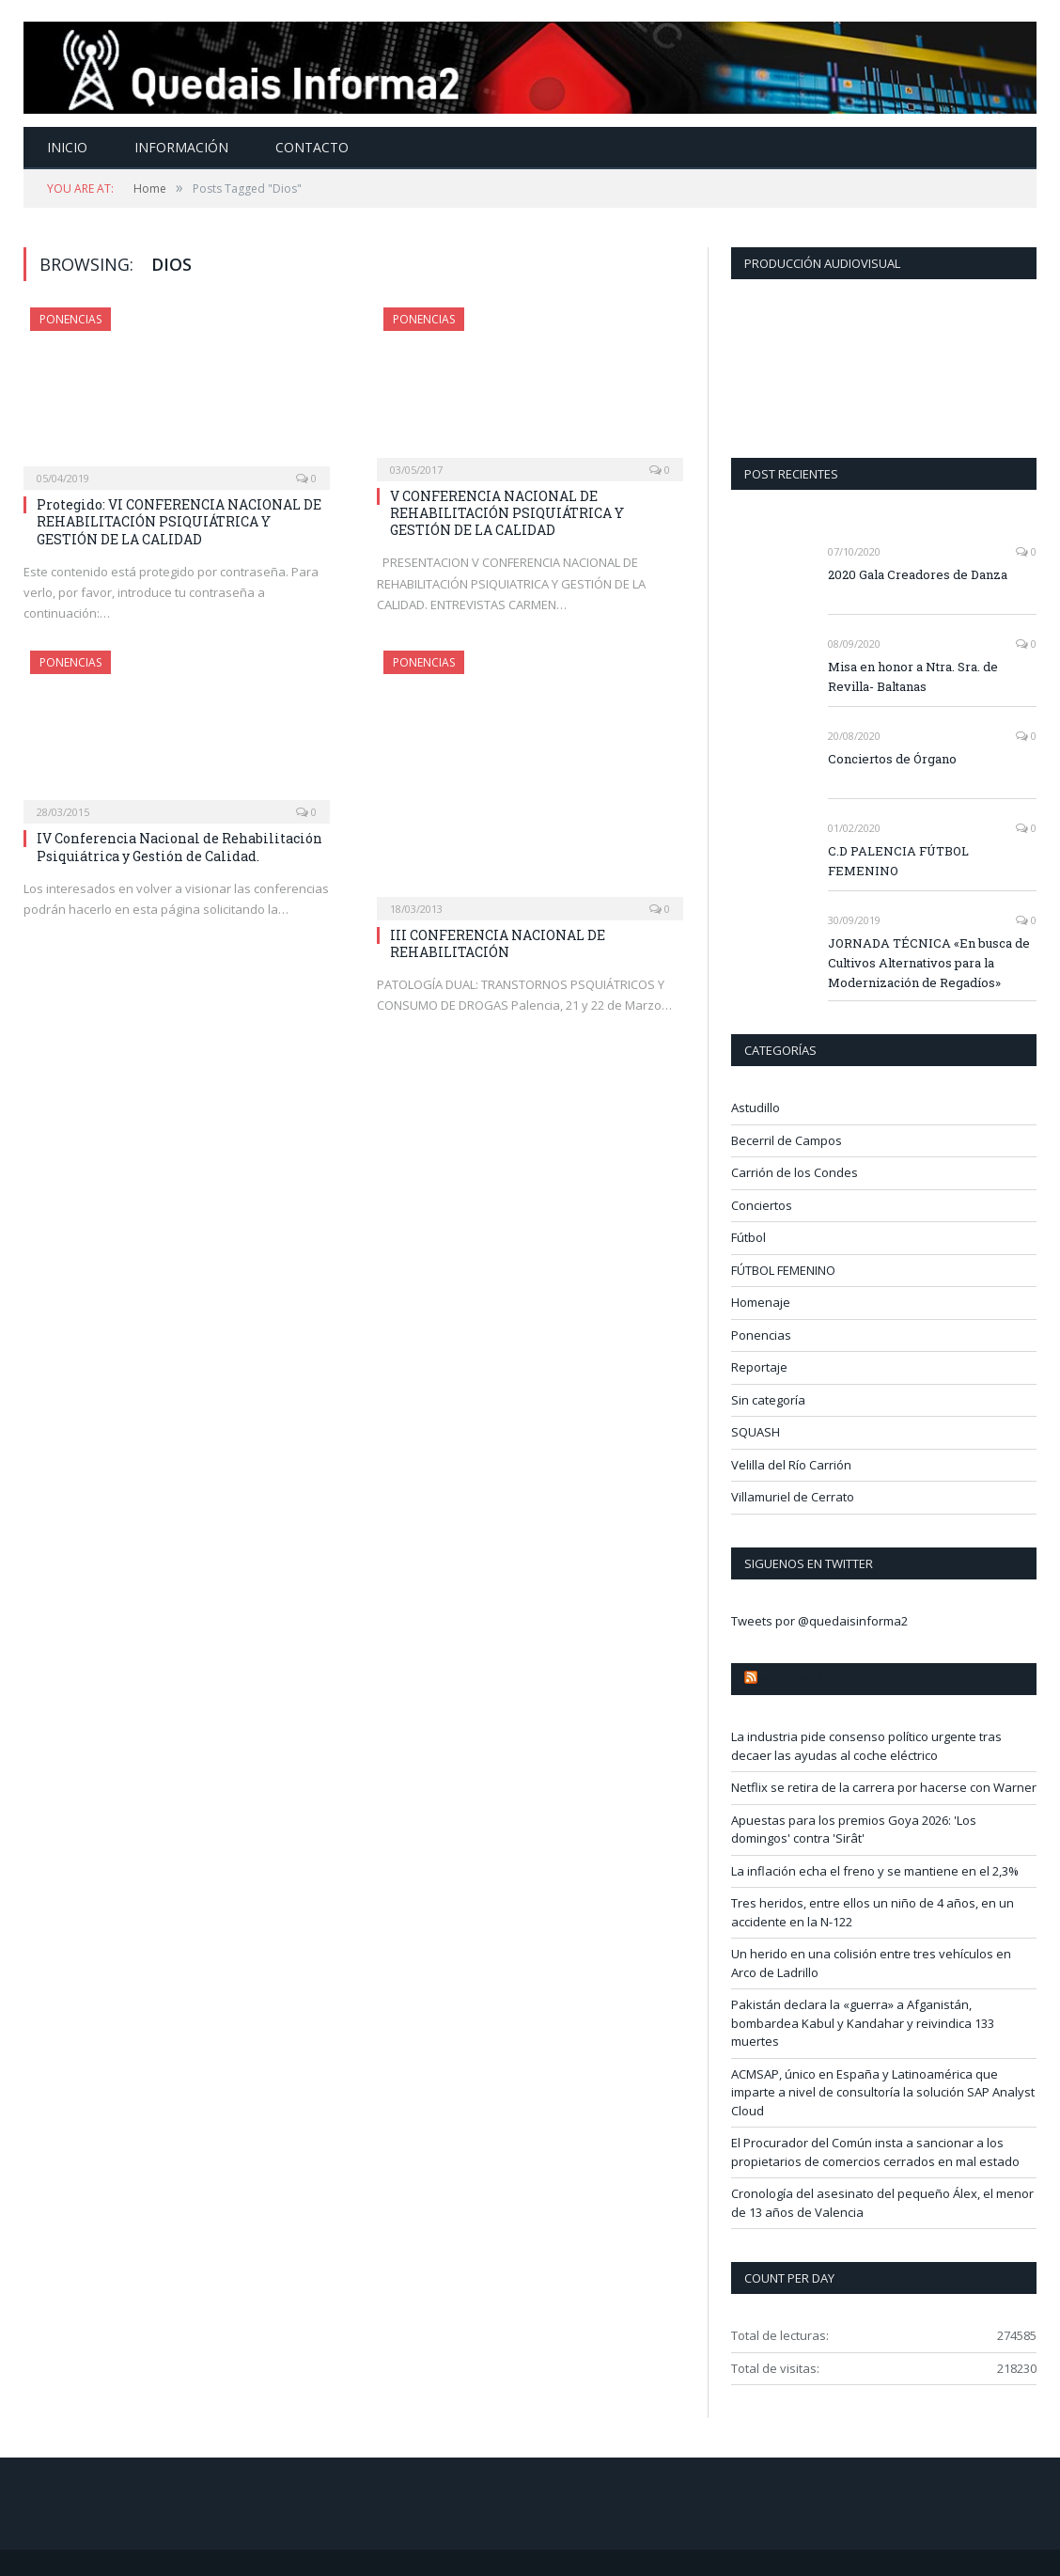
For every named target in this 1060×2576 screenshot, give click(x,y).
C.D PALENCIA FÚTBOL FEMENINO (898, 860)
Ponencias (70, 319)
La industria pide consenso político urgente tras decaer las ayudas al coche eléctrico (866, 1746)
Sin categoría (768, 1399)
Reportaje (759, 1367)
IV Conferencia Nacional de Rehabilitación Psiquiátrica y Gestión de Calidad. (179, 846)
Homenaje (760, 1302)
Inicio (67, 147)
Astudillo (755, 1107)
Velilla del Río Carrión (791, 1464)
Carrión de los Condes (794, 1172)
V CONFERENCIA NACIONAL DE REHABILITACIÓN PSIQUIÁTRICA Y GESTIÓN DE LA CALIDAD (507, 513)
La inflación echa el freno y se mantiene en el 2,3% (875, 1870)
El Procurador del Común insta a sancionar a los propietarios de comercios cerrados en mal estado (875, 2152)
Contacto (312, 147)
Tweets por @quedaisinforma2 (819, 1620)
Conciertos (761, 1205)
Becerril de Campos (786, 1140)
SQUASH (755, 1431)
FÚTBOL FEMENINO (783, 1270)
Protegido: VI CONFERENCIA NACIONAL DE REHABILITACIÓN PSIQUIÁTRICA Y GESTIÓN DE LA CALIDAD (179, 521)
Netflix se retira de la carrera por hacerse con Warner (884, 1787)
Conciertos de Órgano (892, 758)
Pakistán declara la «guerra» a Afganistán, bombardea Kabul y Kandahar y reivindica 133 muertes (862, 2023)
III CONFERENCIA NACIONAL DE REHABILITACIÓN (497, 943)
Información (181, 147)
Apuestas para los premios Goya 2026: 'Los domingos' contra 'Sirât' (853, 1829)
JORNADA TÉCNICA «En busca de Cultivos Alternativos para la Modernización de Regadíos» (929, 963)
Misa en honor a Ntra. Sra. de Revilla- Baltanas (913, 676)
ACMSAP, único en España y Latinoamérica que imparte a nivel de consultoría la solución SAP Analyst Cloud (883, 2092)
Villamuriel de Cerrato (792, 1496)
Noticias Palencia (814, 1679)
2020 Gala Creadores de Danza (917, 574)
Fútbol (748, 1237)
